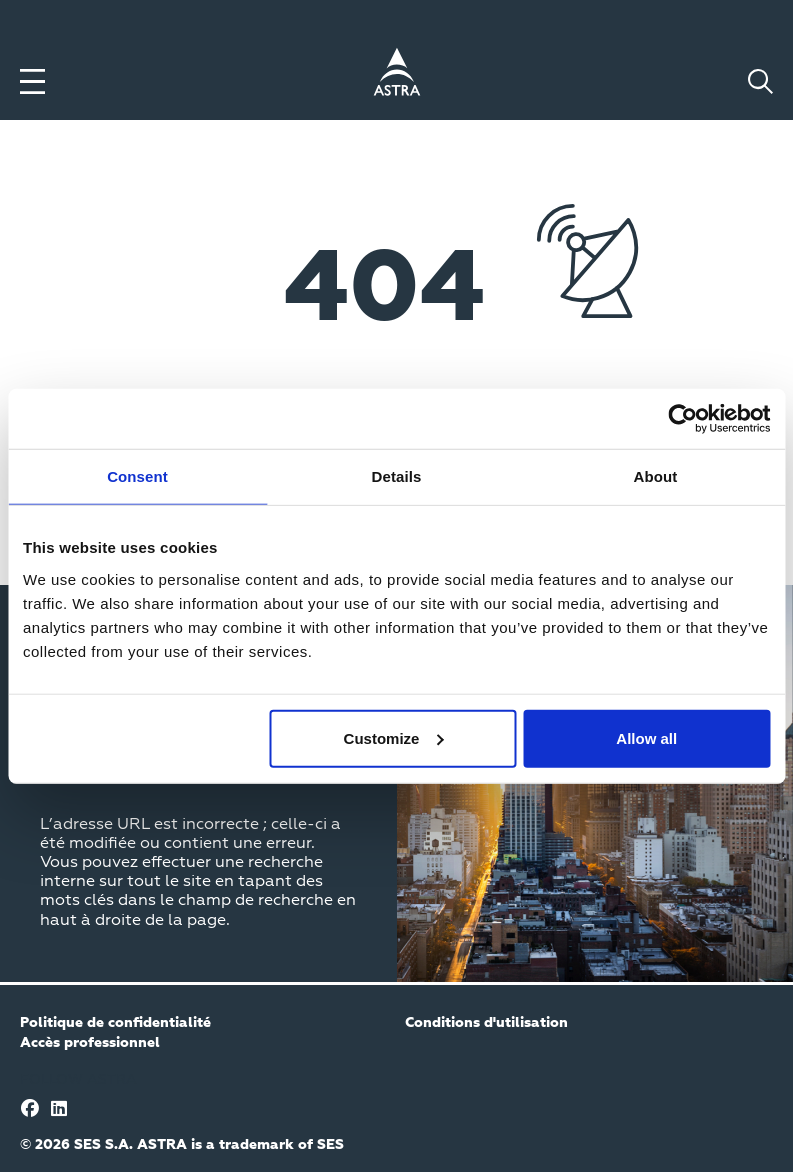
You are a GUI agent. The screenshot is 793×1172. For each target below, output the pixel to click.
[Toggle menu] (32, 81)
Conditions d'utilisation (486, 1023)
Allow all (646, 737)
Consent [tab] (137, 476)
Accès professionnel (90, 1043)
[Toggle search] (760, 81)
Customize (394, 737)
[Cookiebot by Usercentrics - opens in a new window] (682, 419)
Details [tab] (397, 476)
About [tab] (656, 476)
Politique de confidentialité (115, 1023)
